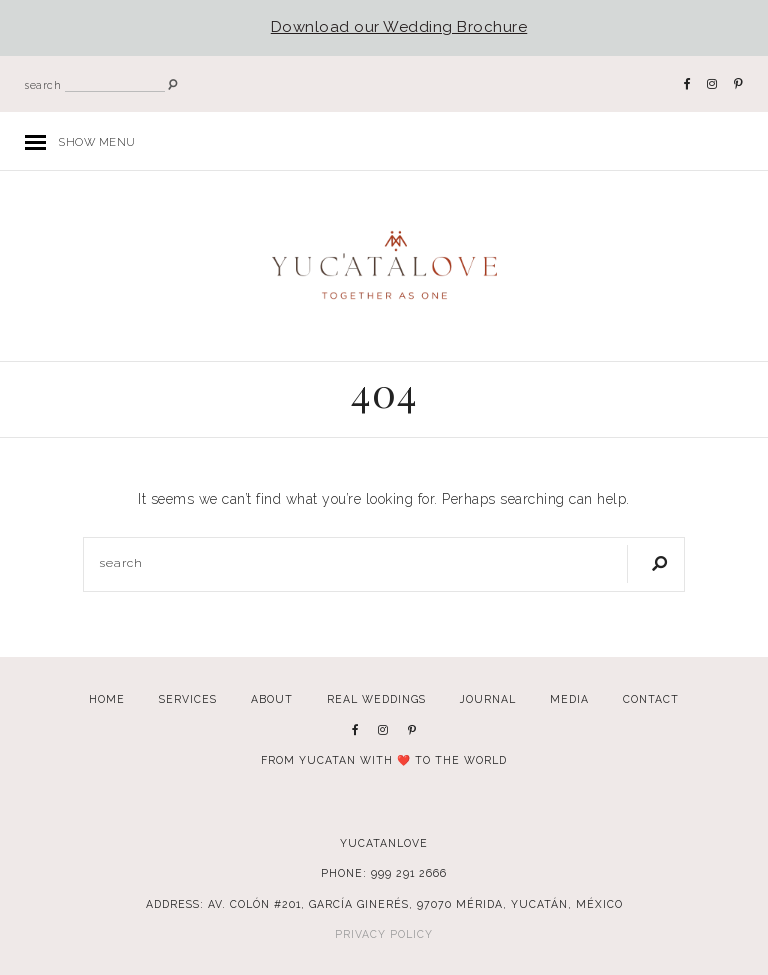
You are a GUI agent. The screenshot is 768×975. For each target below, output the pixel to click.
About (272, 699)
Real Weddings (376, 699)
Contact (651, 699)
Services (188, 699)
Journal (488, 699)
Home (107, 699)
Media (569, 699)
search (43, 85)
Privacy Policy (384, 934)
